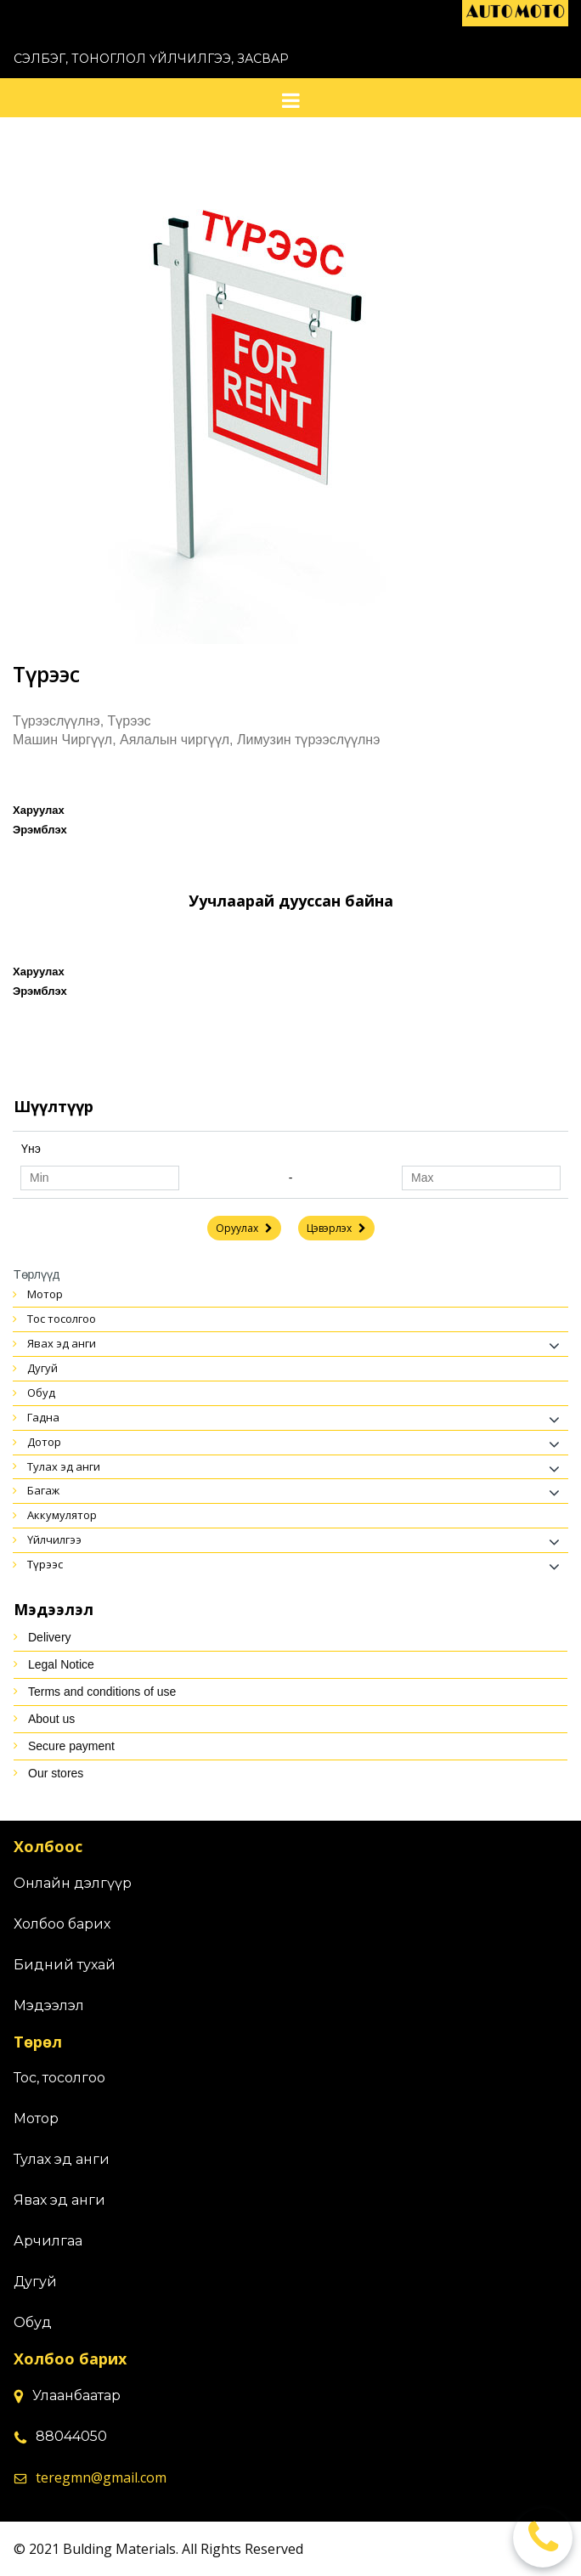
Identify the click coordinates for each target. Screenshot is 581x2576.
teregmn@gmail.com (101, 2477)
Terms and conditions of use (102, 1691)
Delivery (49, 1637)
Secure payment (71, 1746)
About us (51, 1719)
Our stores (55, 1773)
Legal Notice (61, 1664)
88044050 (71, 2436)
